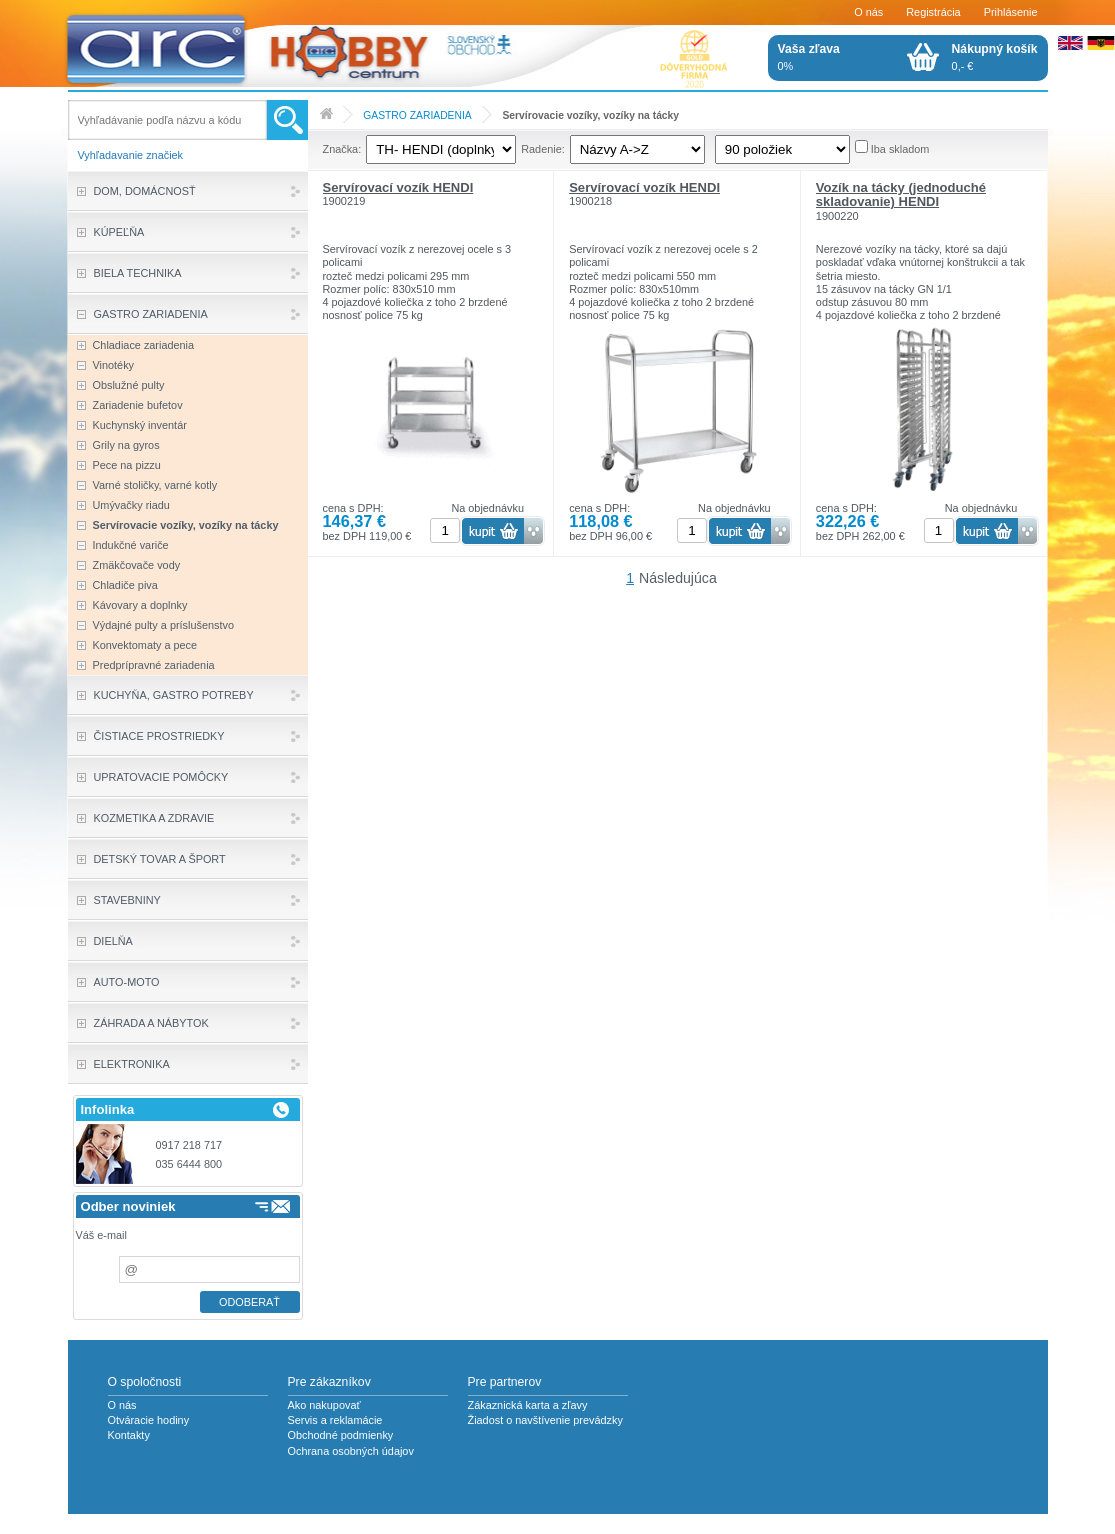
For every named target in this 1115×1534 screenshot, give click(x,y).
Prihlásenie (1011, 12)
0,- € (995, 57)
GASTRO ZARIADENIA (417, 115)
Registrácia (933, 12)
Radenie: (543, 149)
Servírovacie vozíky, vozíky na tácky (590, 115)
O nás (868, 12)
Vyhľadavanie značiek (131, 155)
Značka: (342, 149)
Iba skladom (900, 149)
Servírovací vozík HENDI (398, 187)
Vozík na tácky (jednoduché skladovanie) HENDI (901, 194)
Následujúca (678, 578)
